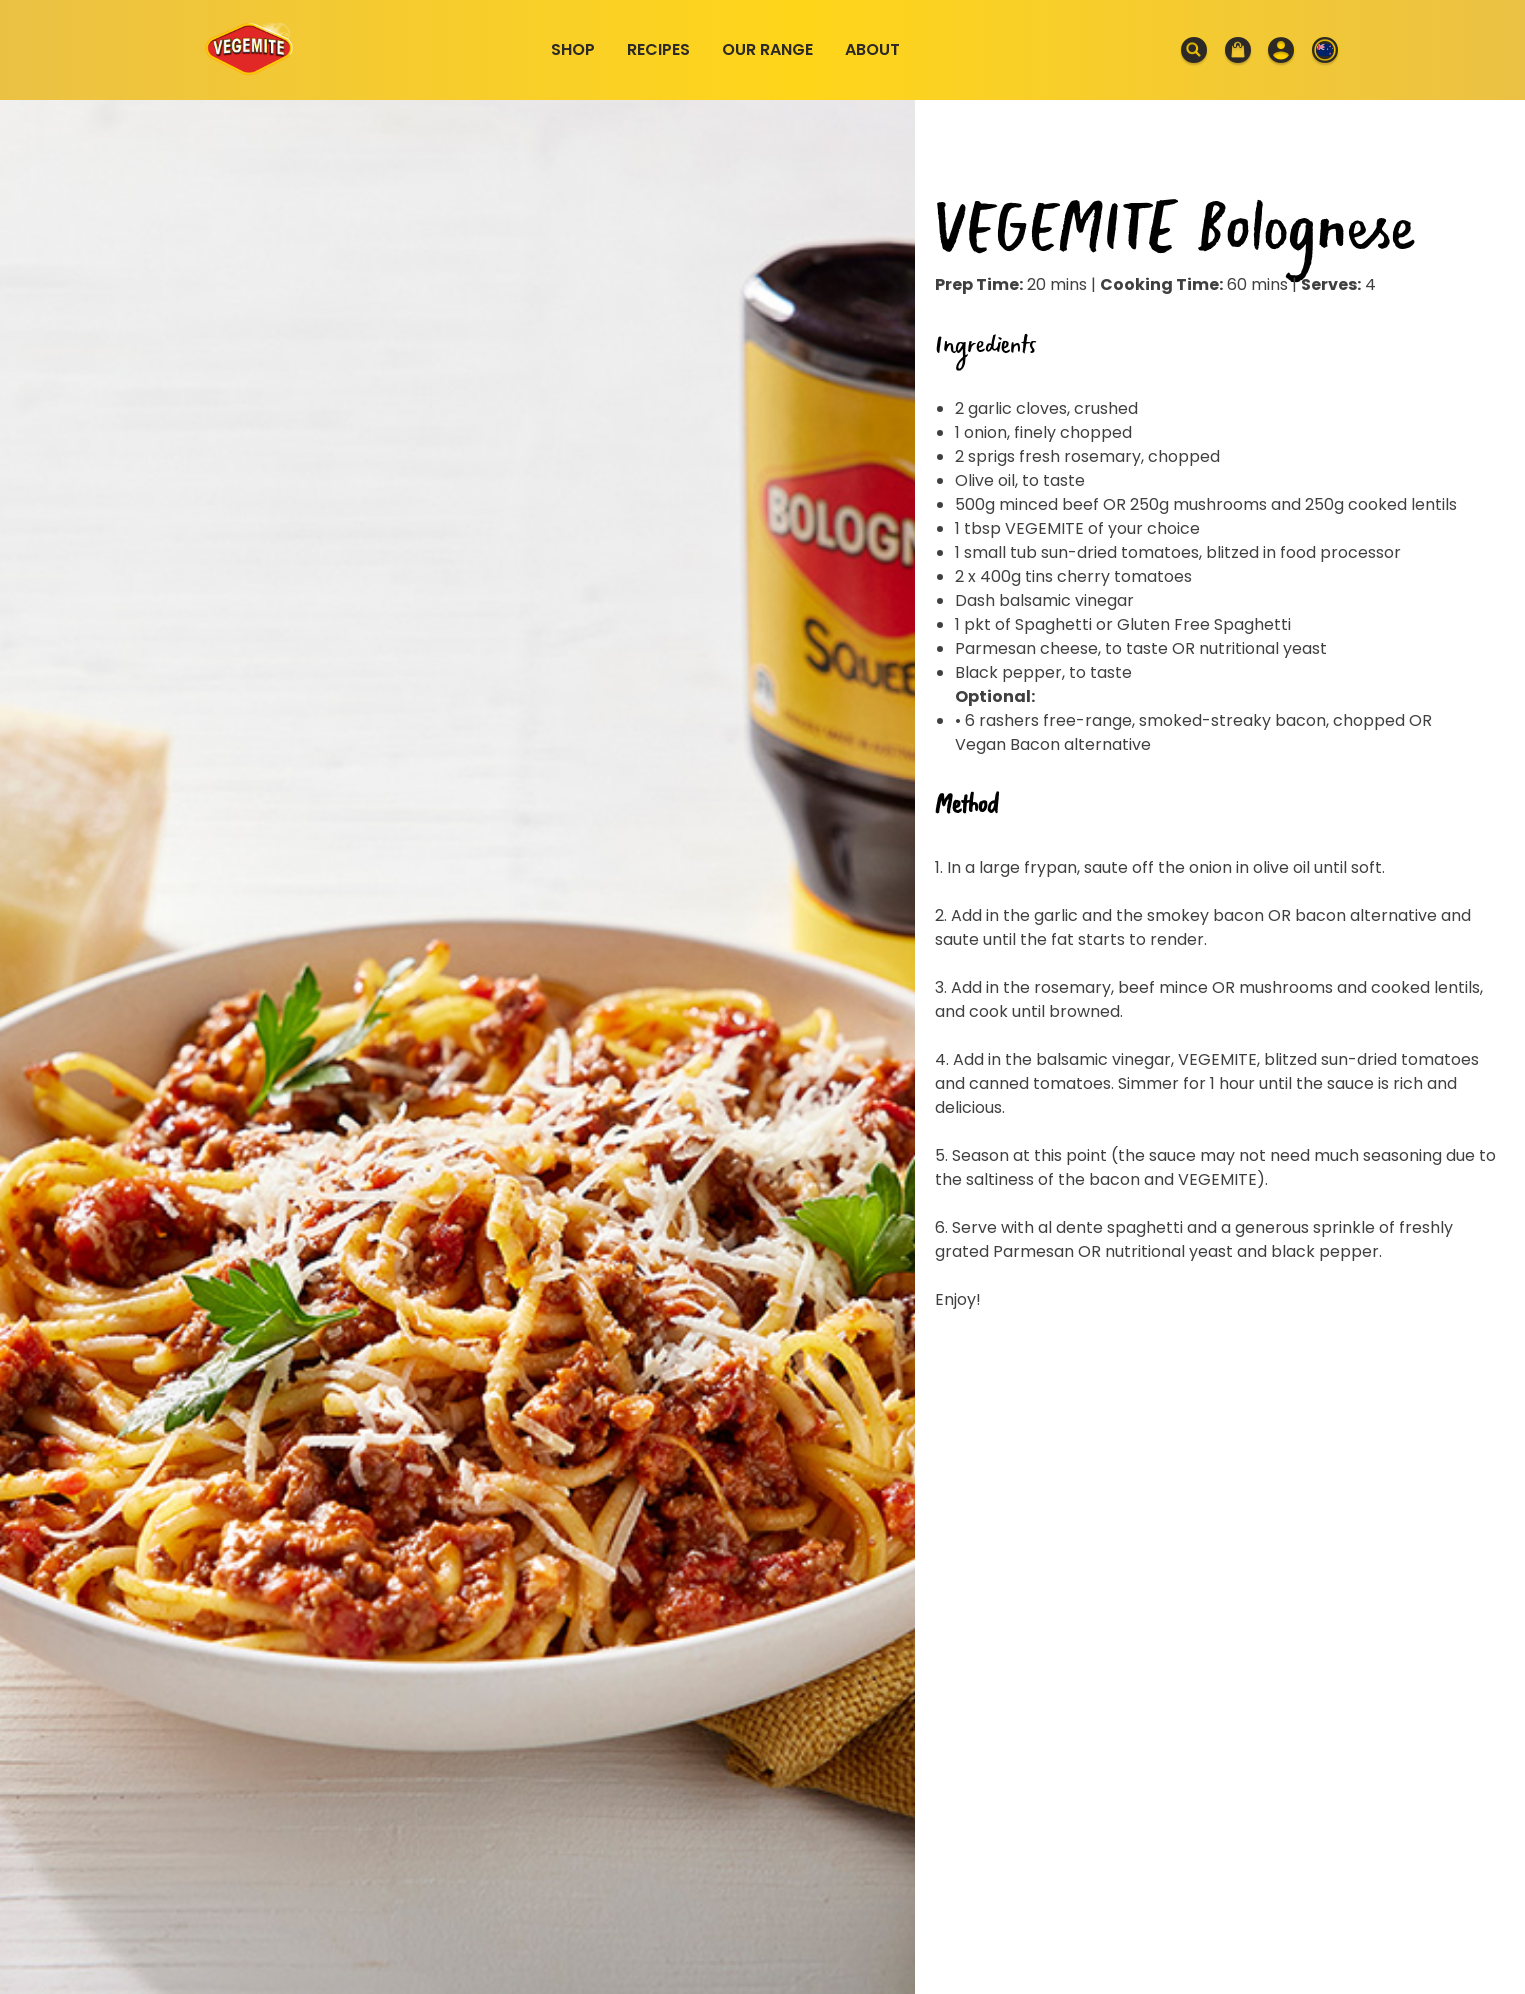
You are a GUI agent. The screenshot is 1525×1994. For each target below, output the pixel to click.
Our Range (767, 49)
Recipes (658, 49)
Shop (573, 49)
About (872, 49)
